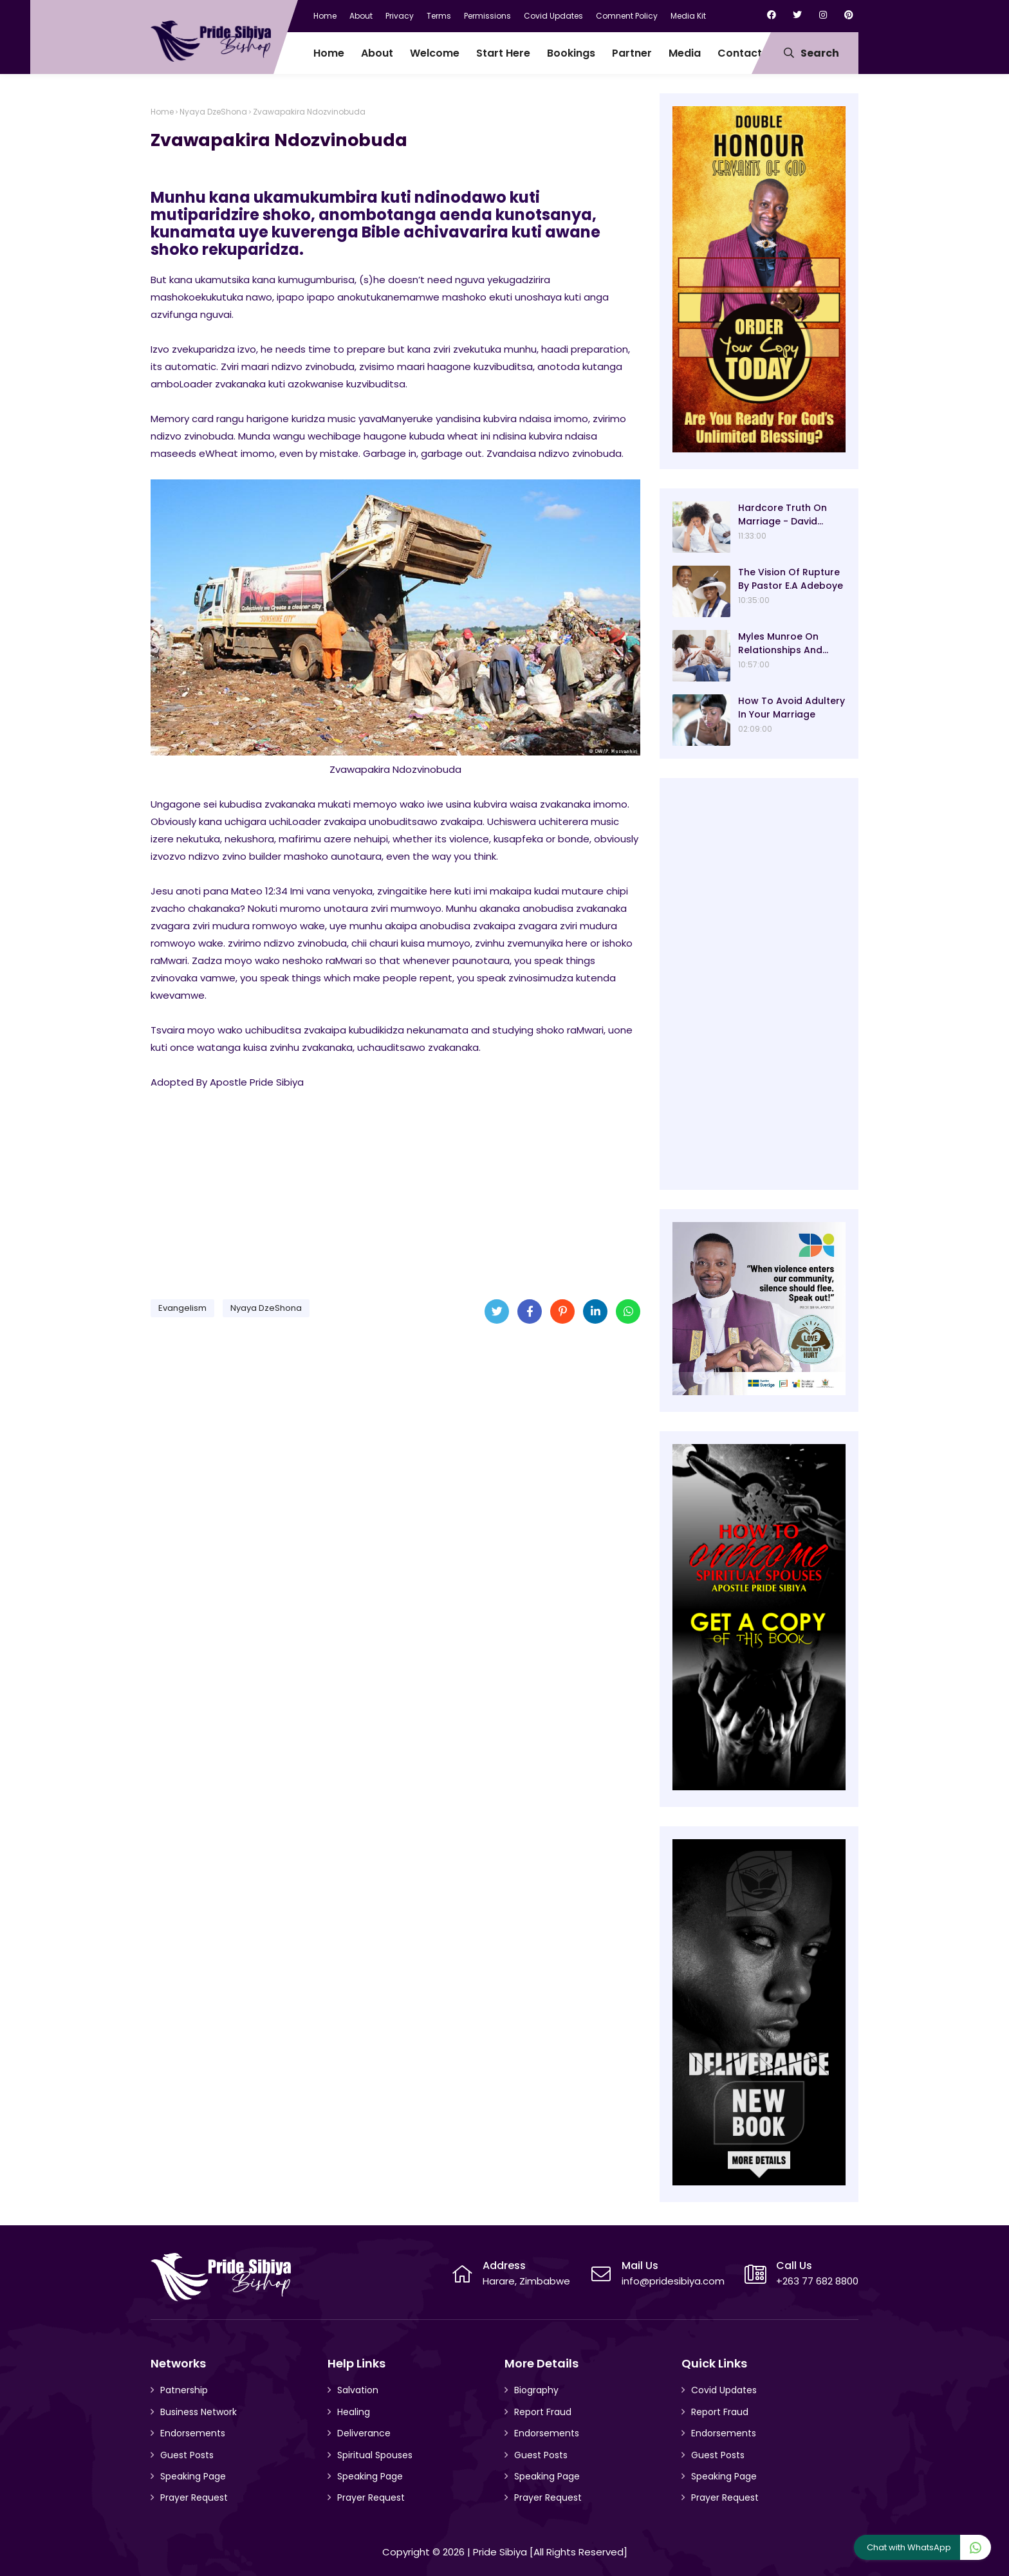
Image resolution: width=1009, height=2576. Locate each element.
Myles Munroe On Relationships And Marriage (780, 643)
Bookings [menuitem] (571, 53)
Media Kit (688, 15)
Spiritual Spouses (374, 2455)
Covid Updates (553, 15)
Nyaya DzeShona (213, 111)
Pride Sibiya (500, 2552)
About (361, 15)
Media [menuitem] (685, 53)
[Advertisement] (395, 1188)
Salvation (357, 2390)
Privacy (399, 15)
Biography (536, 2390)
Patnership (184, 2390)
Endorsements (192, 2433)
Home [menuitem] (328, 53)
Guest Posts (187, 2455)
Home (325, 15)
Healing (353, 2411)
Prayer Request (194, 2497)
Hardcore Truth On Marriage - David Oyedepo (782, 514)
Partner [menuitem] (632, 53)
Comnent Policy (627, 15)
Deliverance (364, 2433)
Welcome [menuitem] (434, 53)
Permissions (487, 15)
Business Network (198, 2411)
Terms (439, 15)
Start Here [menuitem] (503, 53)
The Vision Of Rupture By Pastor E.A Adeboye (790, 579)
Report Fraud (542, 2411)
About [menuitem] (377, 53)
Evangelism (182, 1308)
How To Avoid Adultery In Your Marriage (791, 707)
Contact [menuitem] (739, 53)
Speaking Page (193, 2476)
